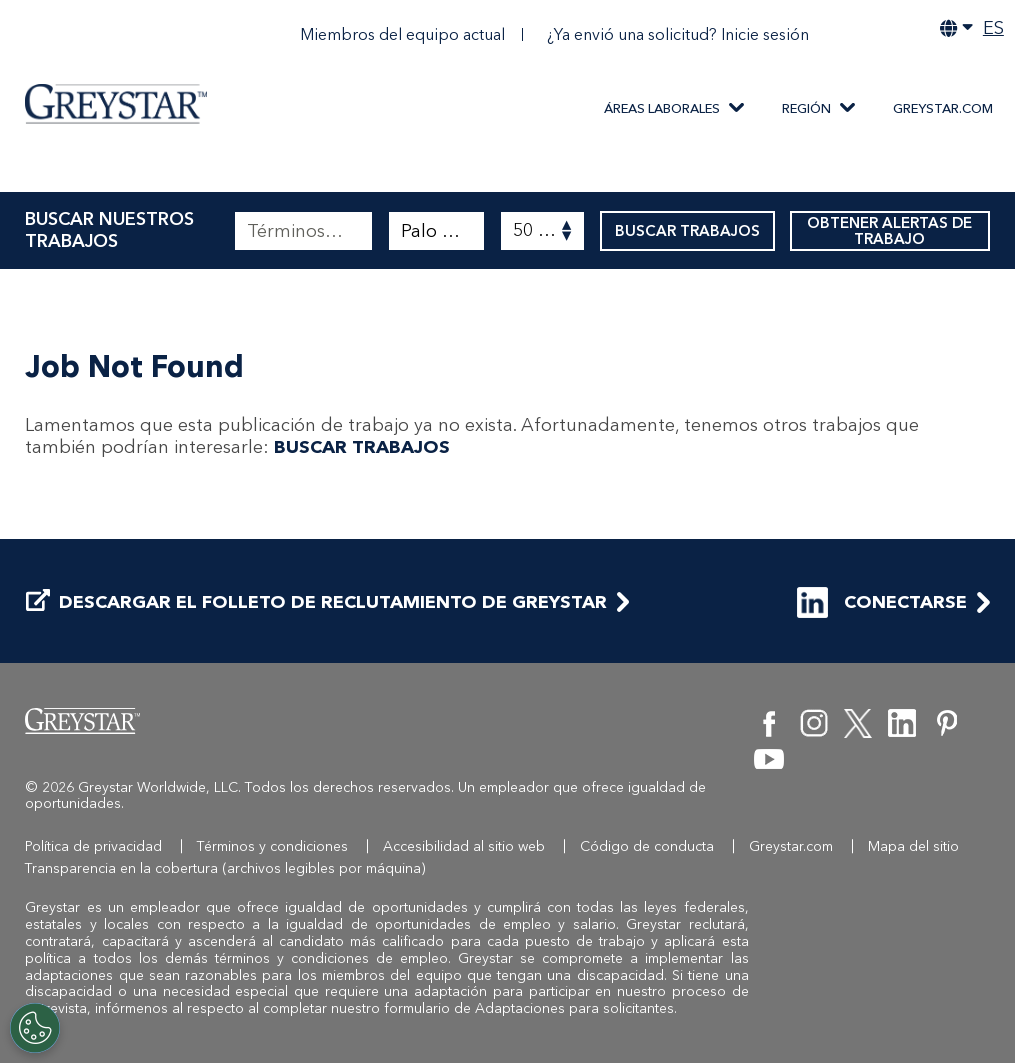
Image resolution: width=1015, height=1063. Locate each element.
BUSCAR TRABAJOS (687, 231)
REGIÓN (806, 108)
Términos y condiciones (272, 846)
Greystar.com (943, 108)
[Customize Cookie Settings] (35, 1028)
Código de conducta (647, 846)
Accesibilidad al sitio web (464, 846)
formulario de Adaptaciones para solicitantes (529, 1008)
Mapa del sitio (913, 846)
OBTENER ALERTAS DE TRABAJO (890, 231)
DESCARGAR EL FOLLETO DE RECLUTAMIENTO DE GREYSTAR (316, 602)
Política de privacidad (93, 846)
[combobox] (437, 231)
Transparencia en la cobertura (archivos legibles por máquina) (225, 868)
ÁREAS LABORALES (662, 108)
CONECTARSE (882, 602)
